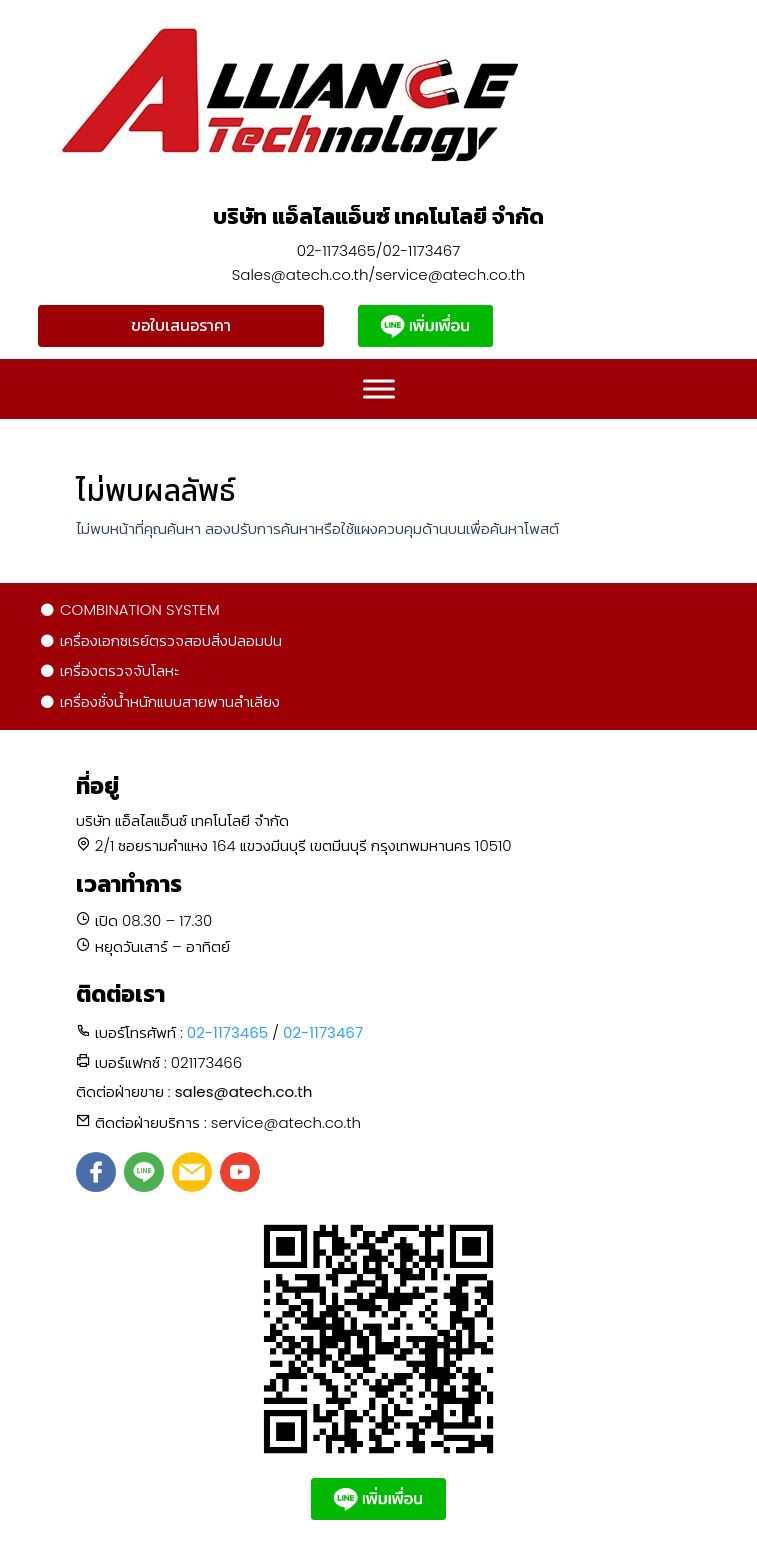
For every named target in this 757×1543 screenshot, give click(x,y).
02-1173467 (323, 1032)
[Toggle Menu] (379, 389)
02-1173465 (227, 1032)
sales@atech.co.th (244, 1091)
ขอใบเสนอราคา (181, 325)
